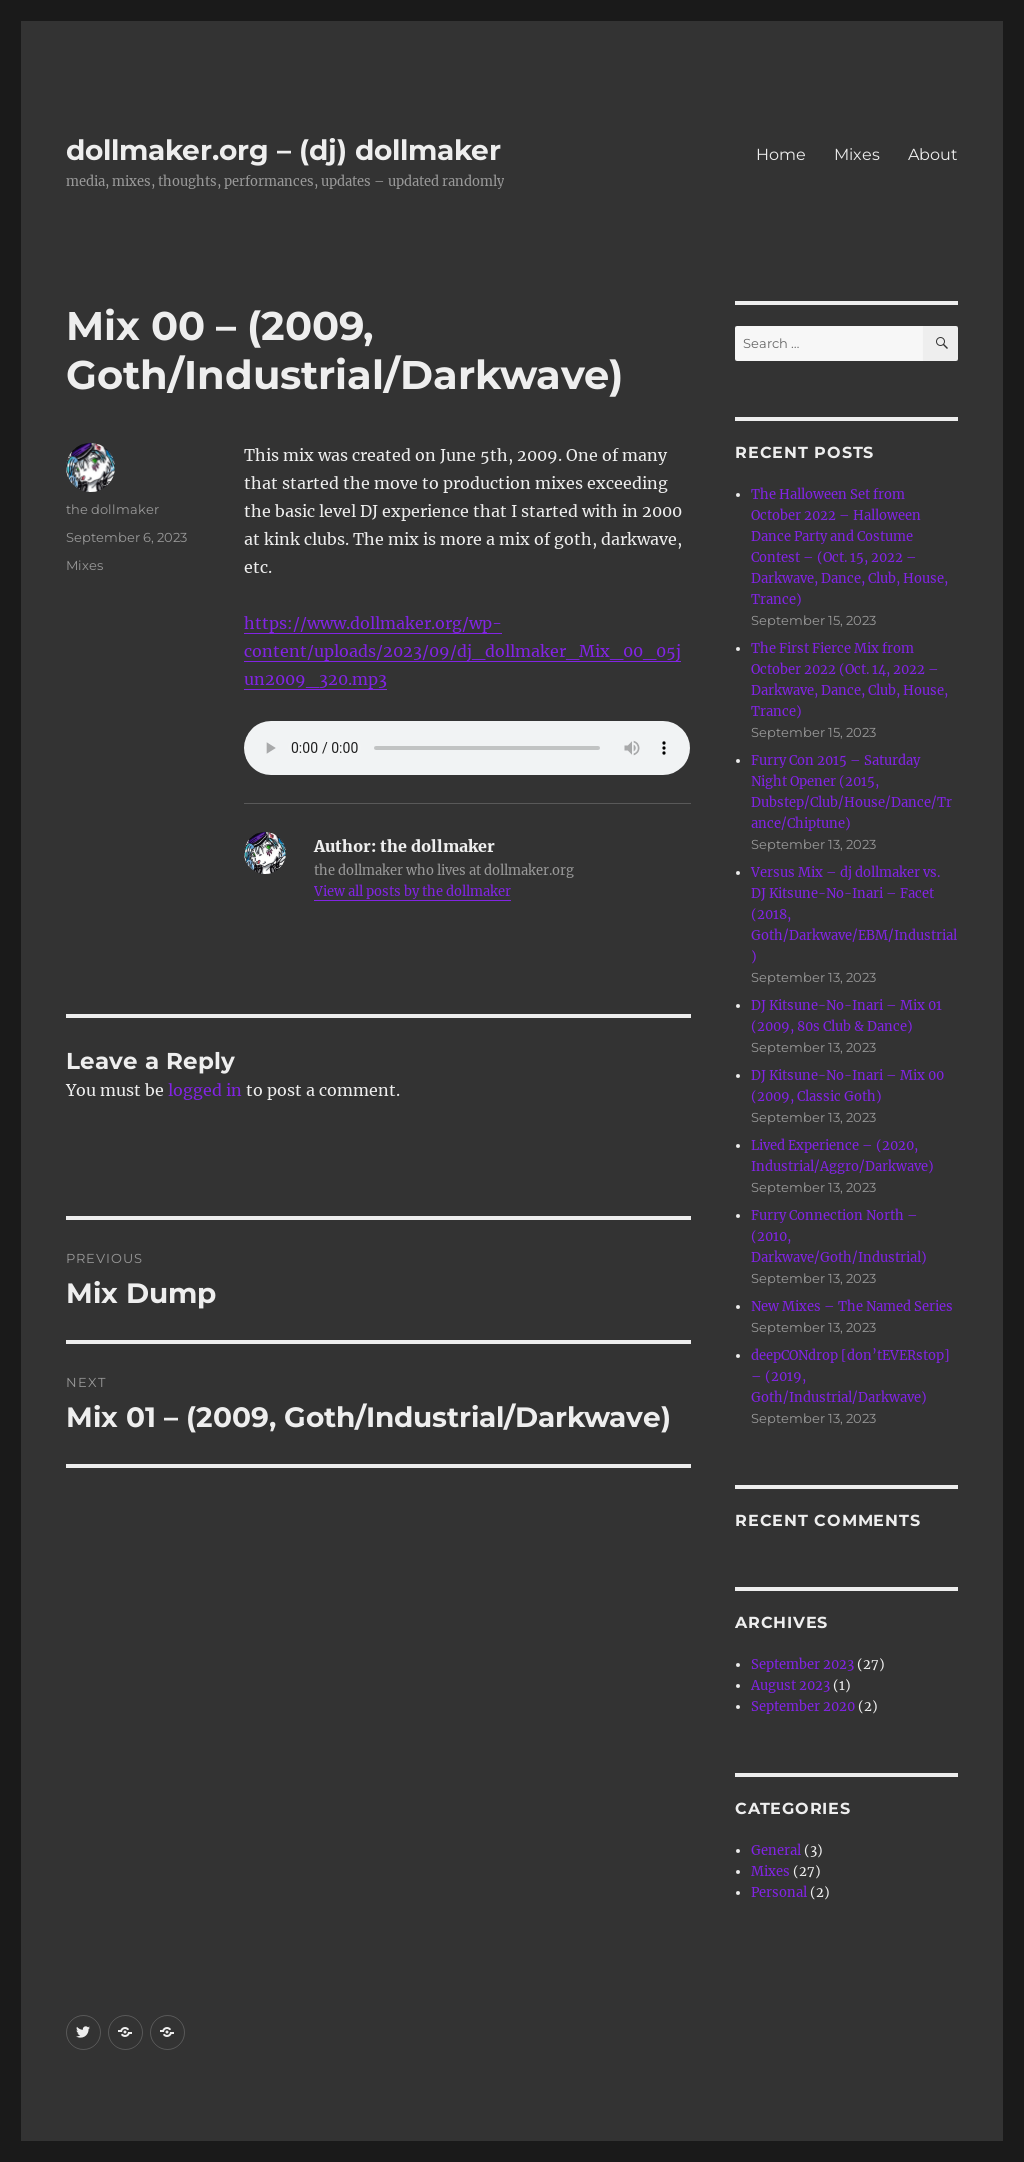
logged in (205, 1090)
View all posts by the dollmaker (412, 891)
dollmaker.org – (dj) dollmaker (283, 150)
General (776, 1850)
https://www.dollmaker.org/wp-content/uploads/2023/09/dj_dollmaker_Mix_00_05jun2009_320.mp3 (462, 651)
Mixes (857, 154)
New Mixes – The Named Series (852, 1306)
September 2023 (802, 1664)
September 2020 (803, 1706)
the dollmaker (112, 509)
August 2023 (790, 1685)
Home (781, 154)
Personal (779, 1892)
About (933, 154)
